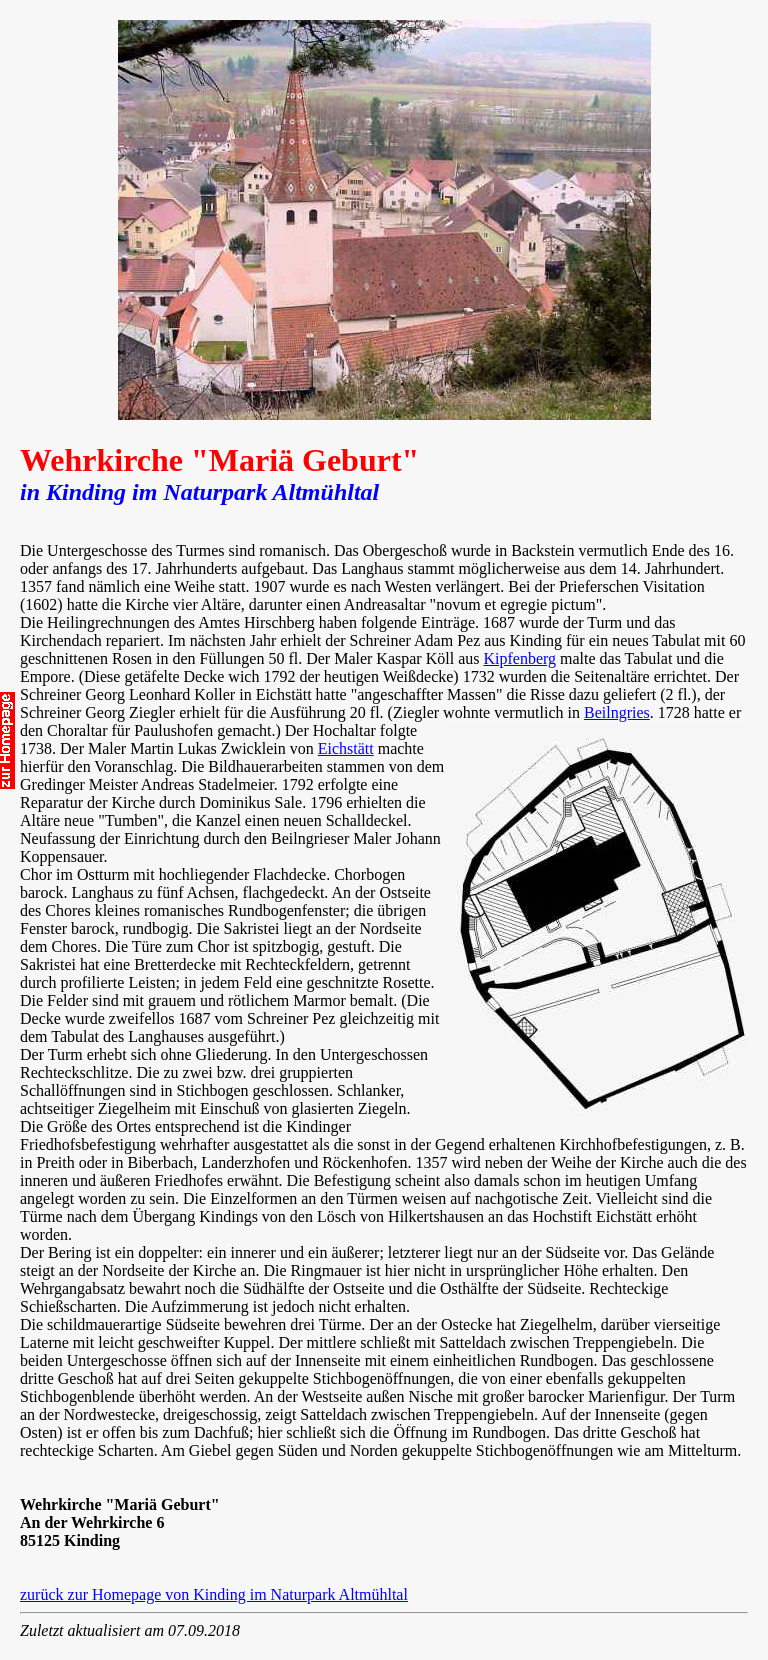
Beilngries (617, 712)
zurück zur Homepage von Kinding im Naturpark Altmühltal (214, 1594)
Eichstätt (346, 748)
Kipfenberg (519, 658)
